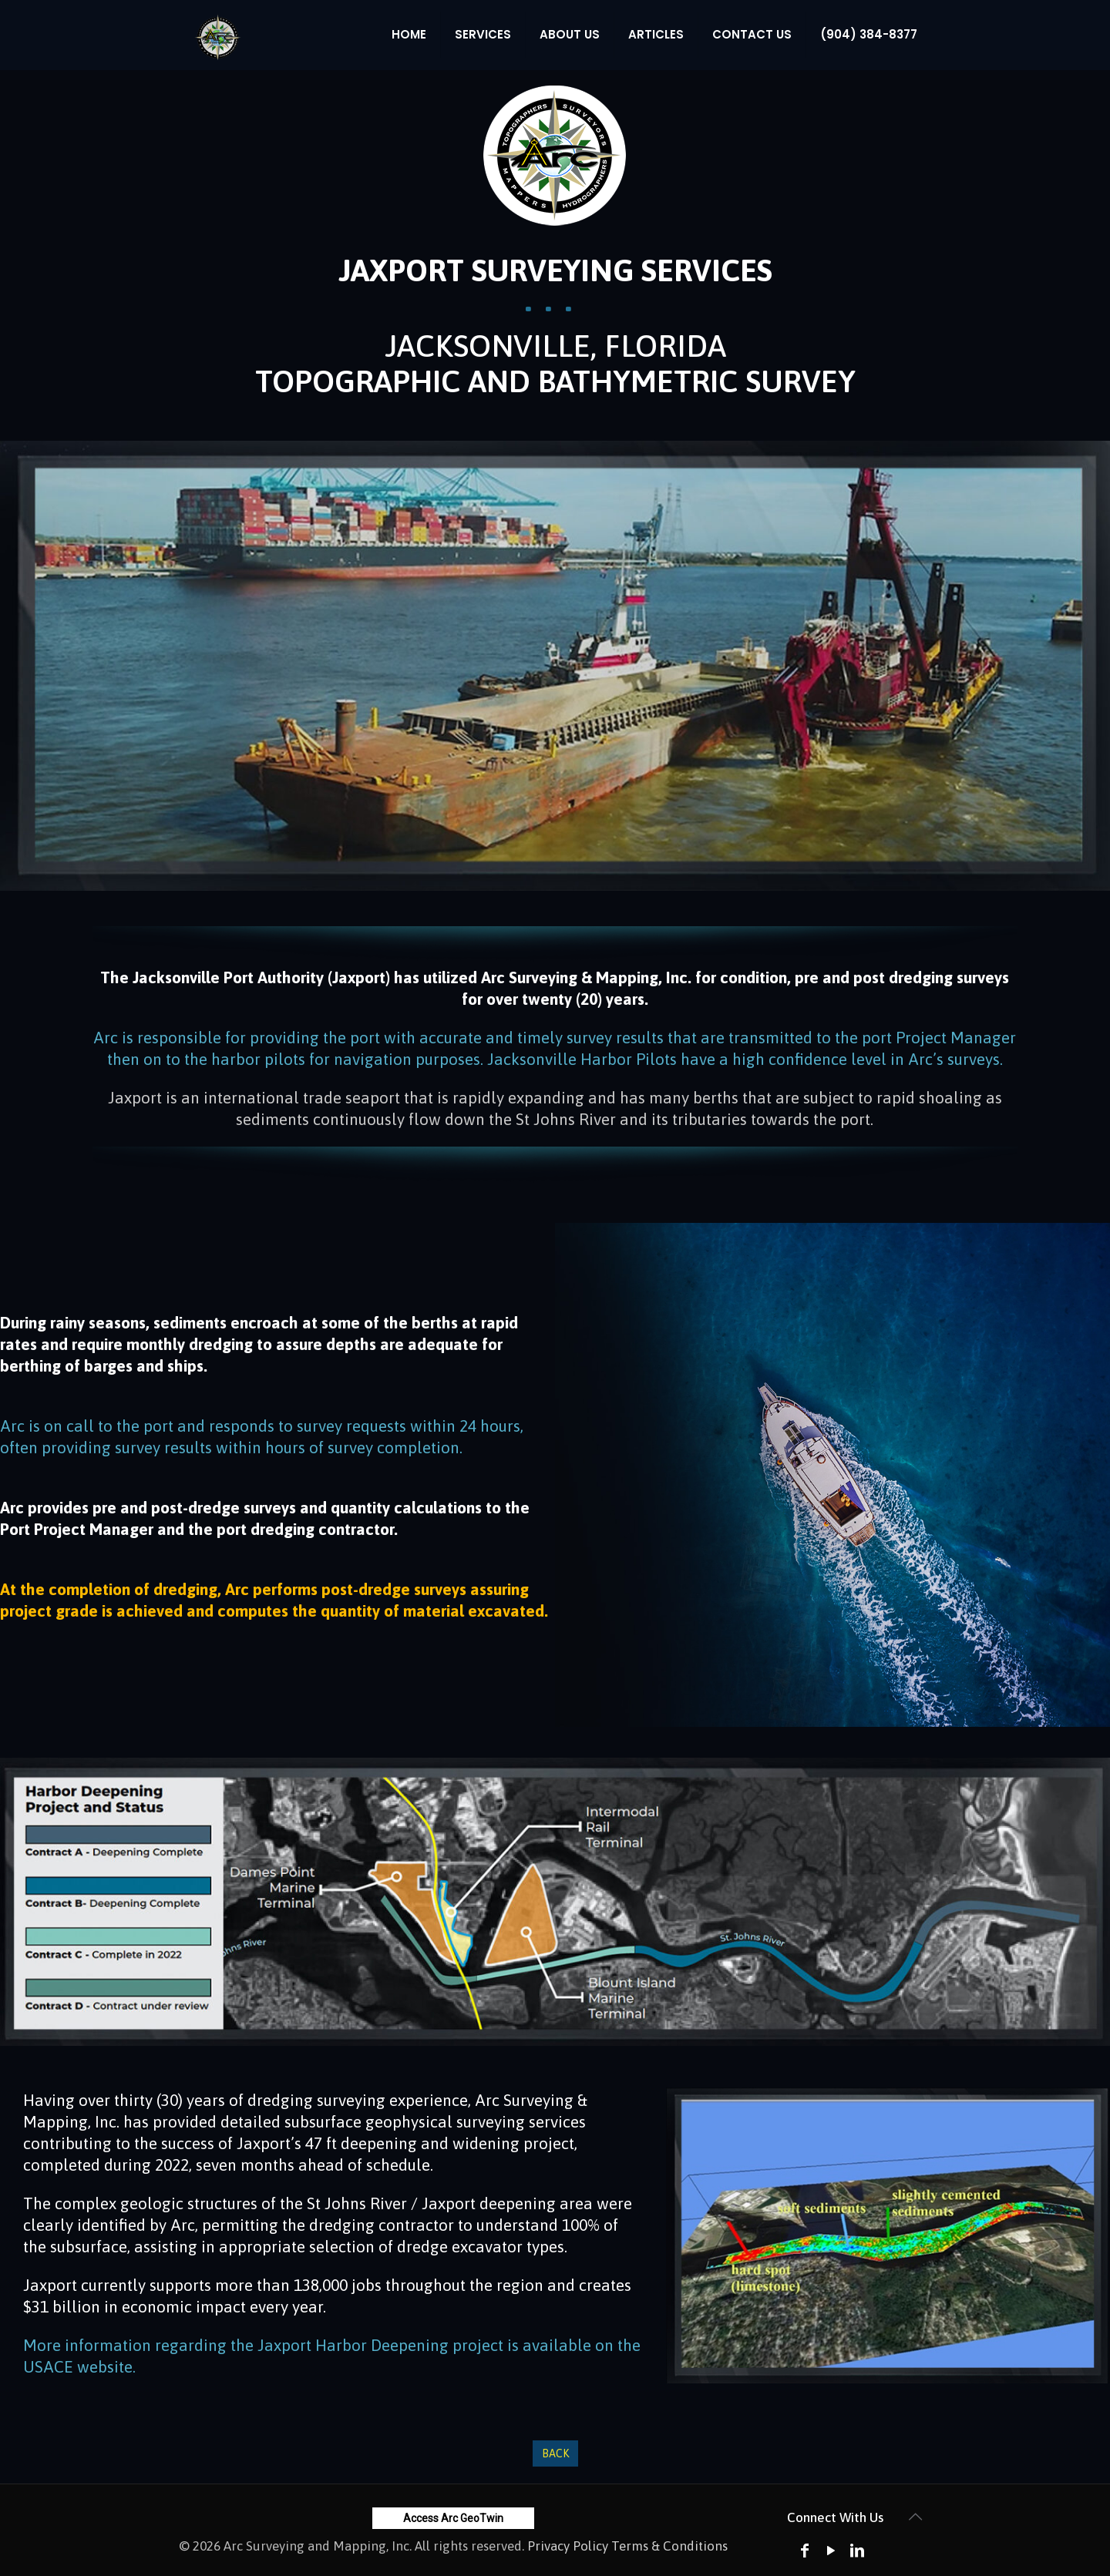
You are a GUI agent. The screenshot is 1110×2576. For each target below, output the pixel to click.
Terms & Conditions (669, 2546)
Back (555, 2453)
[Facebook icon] (805, 2550)
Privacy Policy (567, 2546)
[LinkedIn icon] (857, 2550)
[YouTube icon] (831, 2550)
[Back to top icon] (915, 2516)
